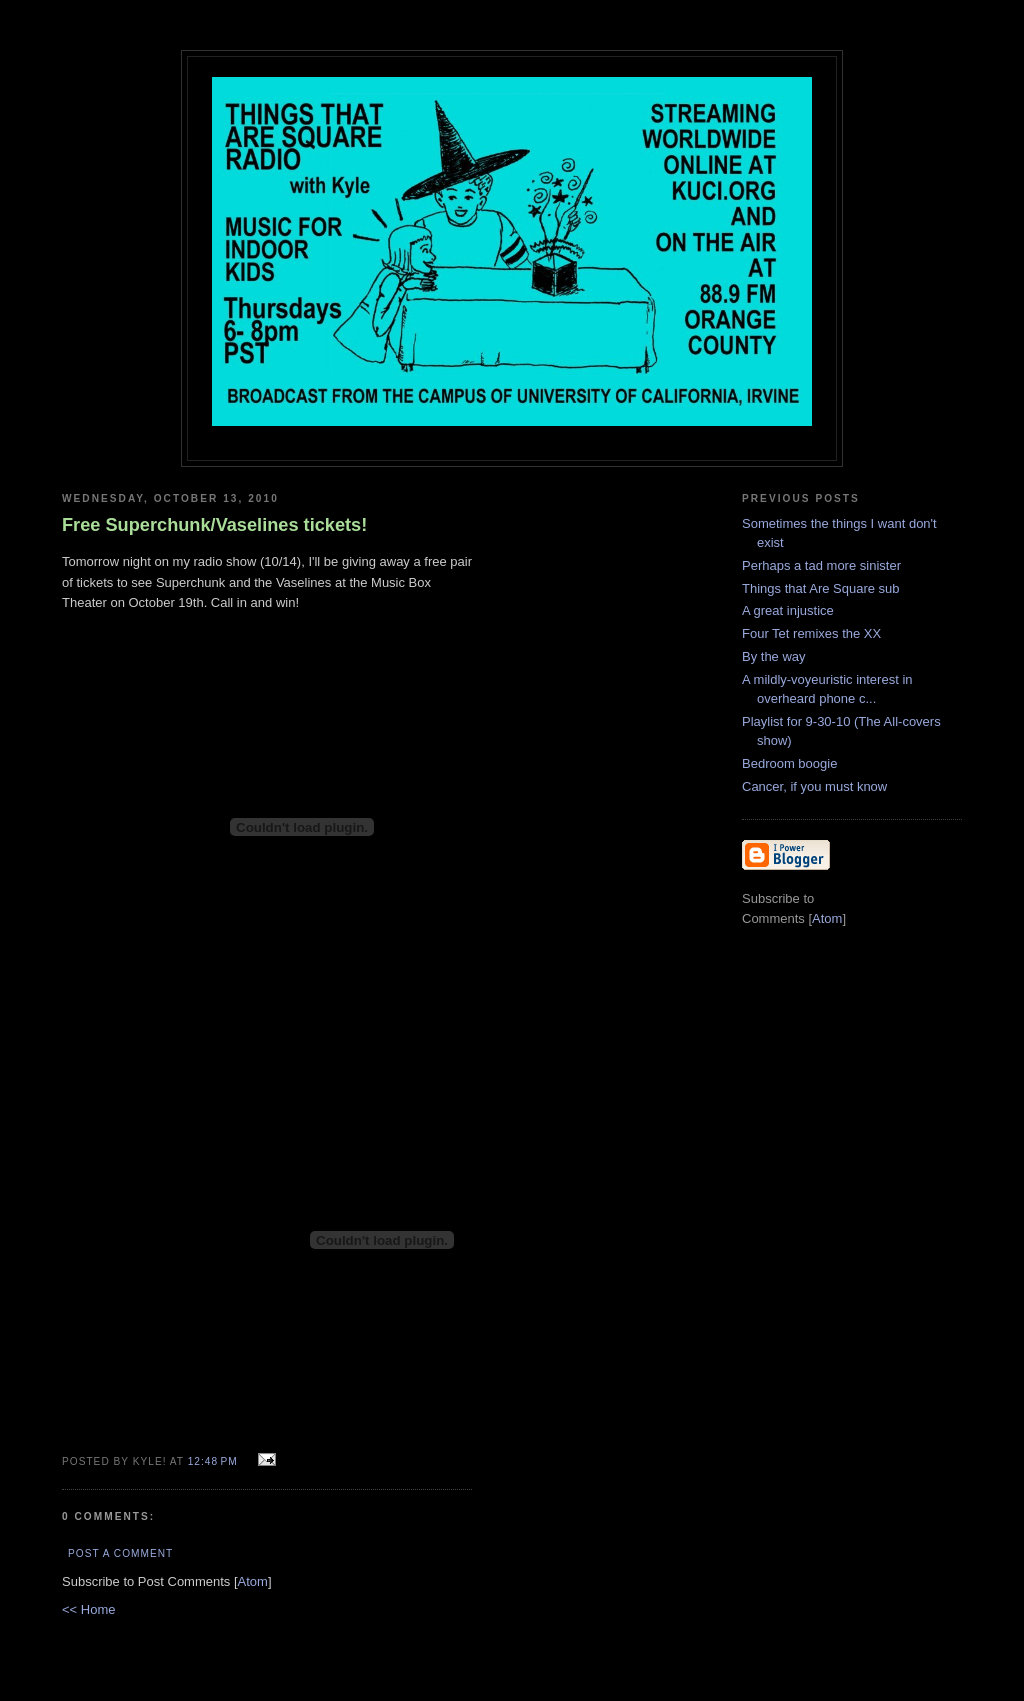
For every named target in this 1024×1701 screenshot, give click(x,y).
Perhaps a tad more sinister (821, 565)
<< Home (88, 1609)
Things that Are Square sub (821, 588)
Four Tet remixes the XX (811, 633)
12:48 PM (215, 1461)
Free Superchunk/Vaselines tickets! (214, 525)
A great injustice (788, 610)
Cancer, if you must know (814, 786)
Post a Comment (120, 1553)
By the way (774, 656)
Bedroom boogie (789, 763)
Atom (253, 1581)
